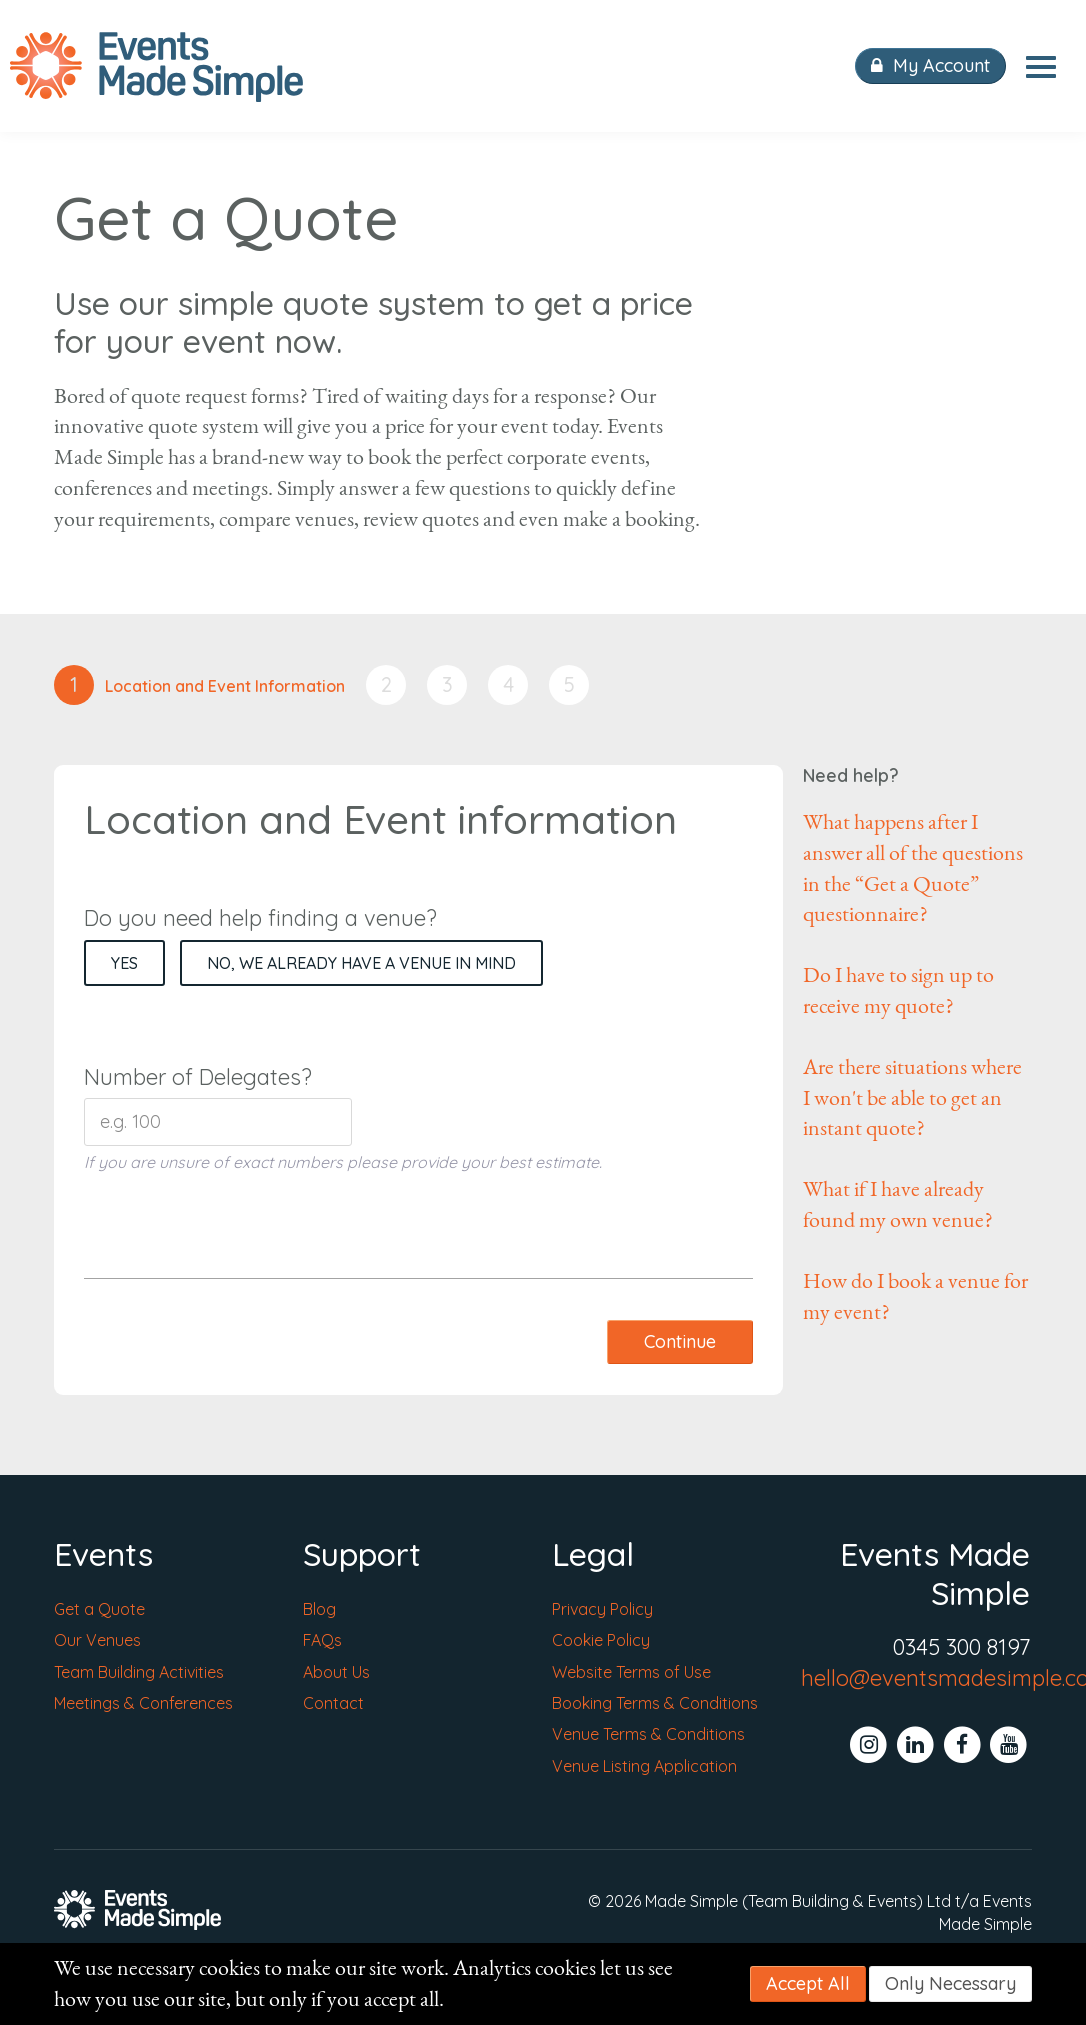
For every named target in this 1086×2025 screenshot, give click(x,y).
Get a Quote (99, 1609)
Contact (333, 1703)
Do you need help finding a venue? (260, 918)
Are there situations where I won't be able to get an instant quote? (912, 1098)
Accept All (808, 1983)
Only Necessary (950, 1983)
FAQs (322, 1640)
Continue (680, 1341)
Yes (124, 963)
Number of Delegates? (198, 1077)
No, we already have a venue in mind (361, 963)
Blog (319, 1609)
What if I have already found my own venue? (898, 1204)
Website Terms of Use (631, 1672)
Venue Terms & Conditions (648, 1734)
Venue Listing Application (644, 1766)
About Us (336, 1672)
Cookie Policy (601, 1640)
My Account (930, 65)
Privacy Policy (602, 1609)
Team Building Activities (139, 1672)
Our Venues (97, 1640)
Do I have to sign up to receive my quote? (898, 990)
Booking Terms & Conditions (655, 1703)
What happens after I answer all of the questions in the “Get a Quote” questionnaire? (913, 868)
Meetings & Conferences (143, 1703)
